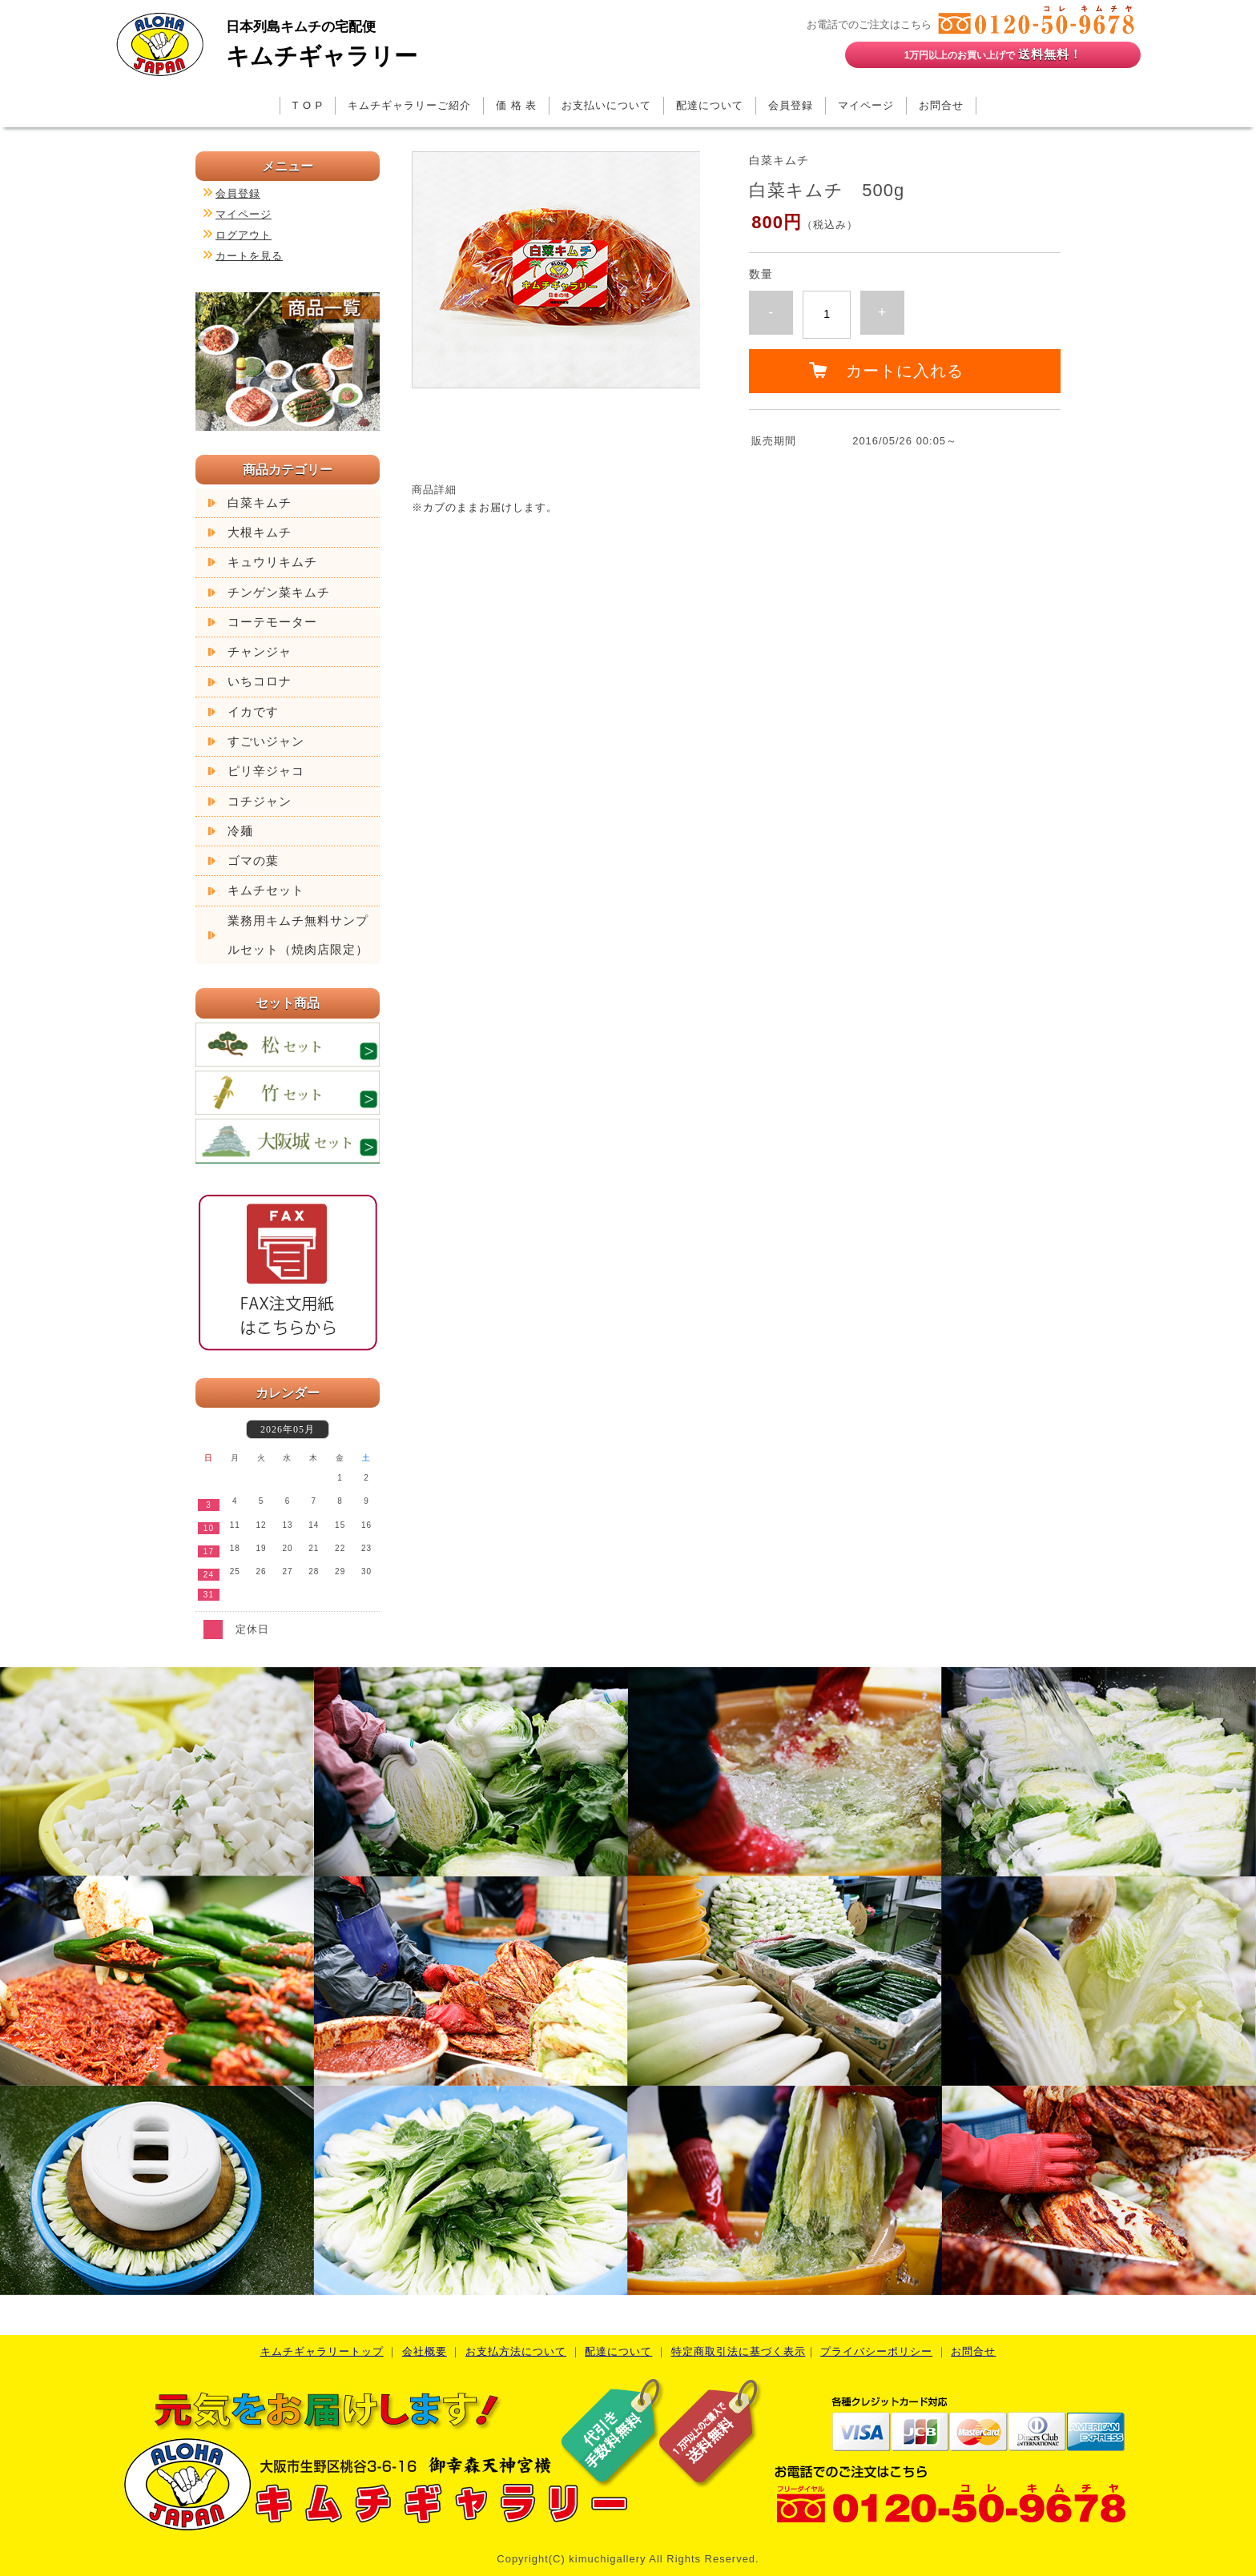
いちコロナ (259, 681)
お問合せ (941, 105)
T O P (308, 105)
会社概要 (424, 2351)
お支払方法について (515, 2351)
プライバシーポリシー (876, 2351)
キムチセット (265, 890)
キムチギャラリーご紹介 (409, 105)
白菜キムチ (259, 502)
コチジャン (259, 801)
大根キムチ (259, 532)
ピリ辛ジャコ (265, 771)
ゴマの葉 (253, 860)
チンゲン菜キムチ (278, 592)
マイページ (866, 105)
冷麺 (240, 831)
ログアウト (243, 235)
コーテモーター (272, 622)
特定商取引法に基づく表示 (738, 2351)
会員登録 (790, 105)
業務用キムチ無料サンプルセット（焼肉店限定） (297, 935)
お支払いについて (606, 105)
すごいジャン (265, 741)
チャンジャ (259, 651)
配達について (709, 105)
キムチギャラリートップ (322, 2351)
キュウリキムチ (272, 562)
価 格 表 (516, 105)
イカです (253, 711)
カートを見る (249, 256)
